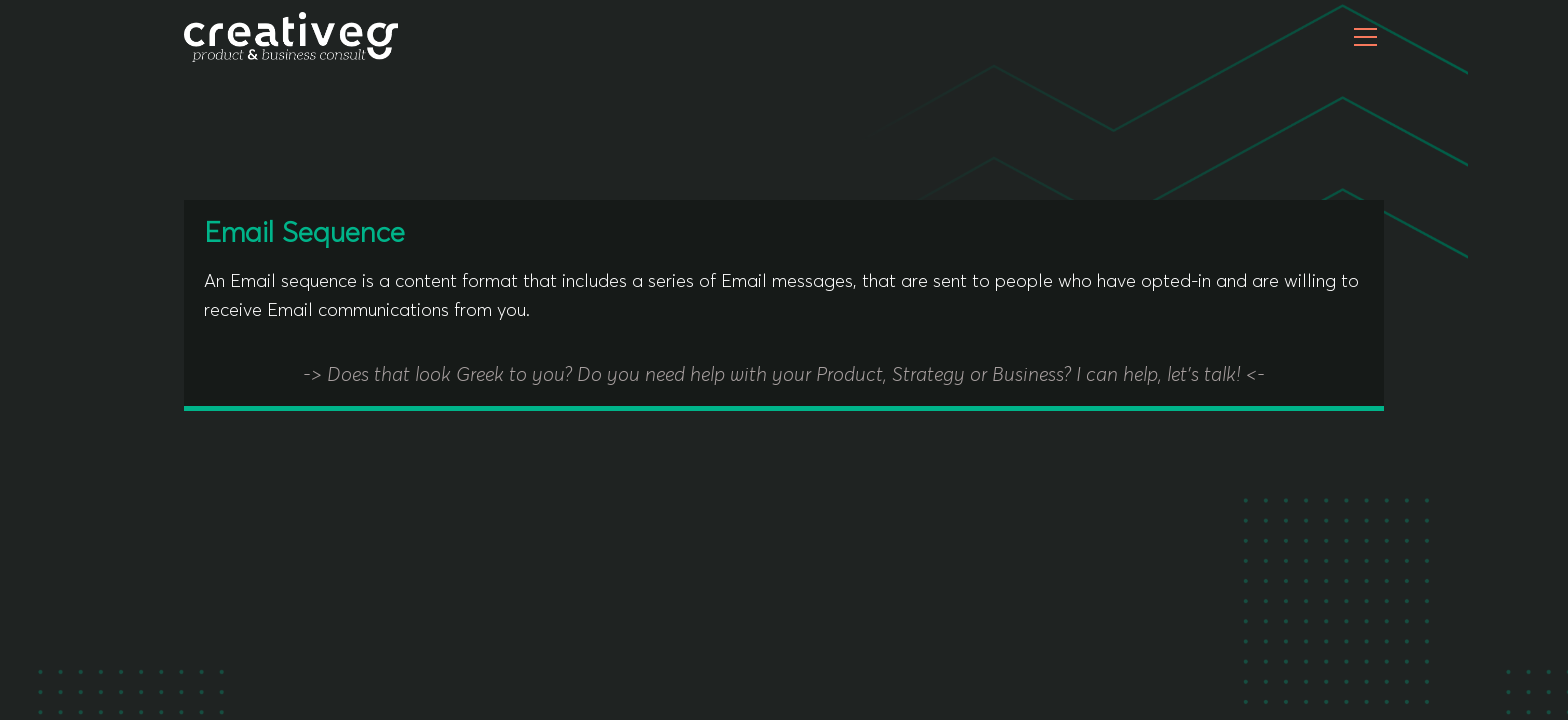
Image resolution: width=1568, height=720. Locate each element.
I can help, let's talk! (1161, 376)
